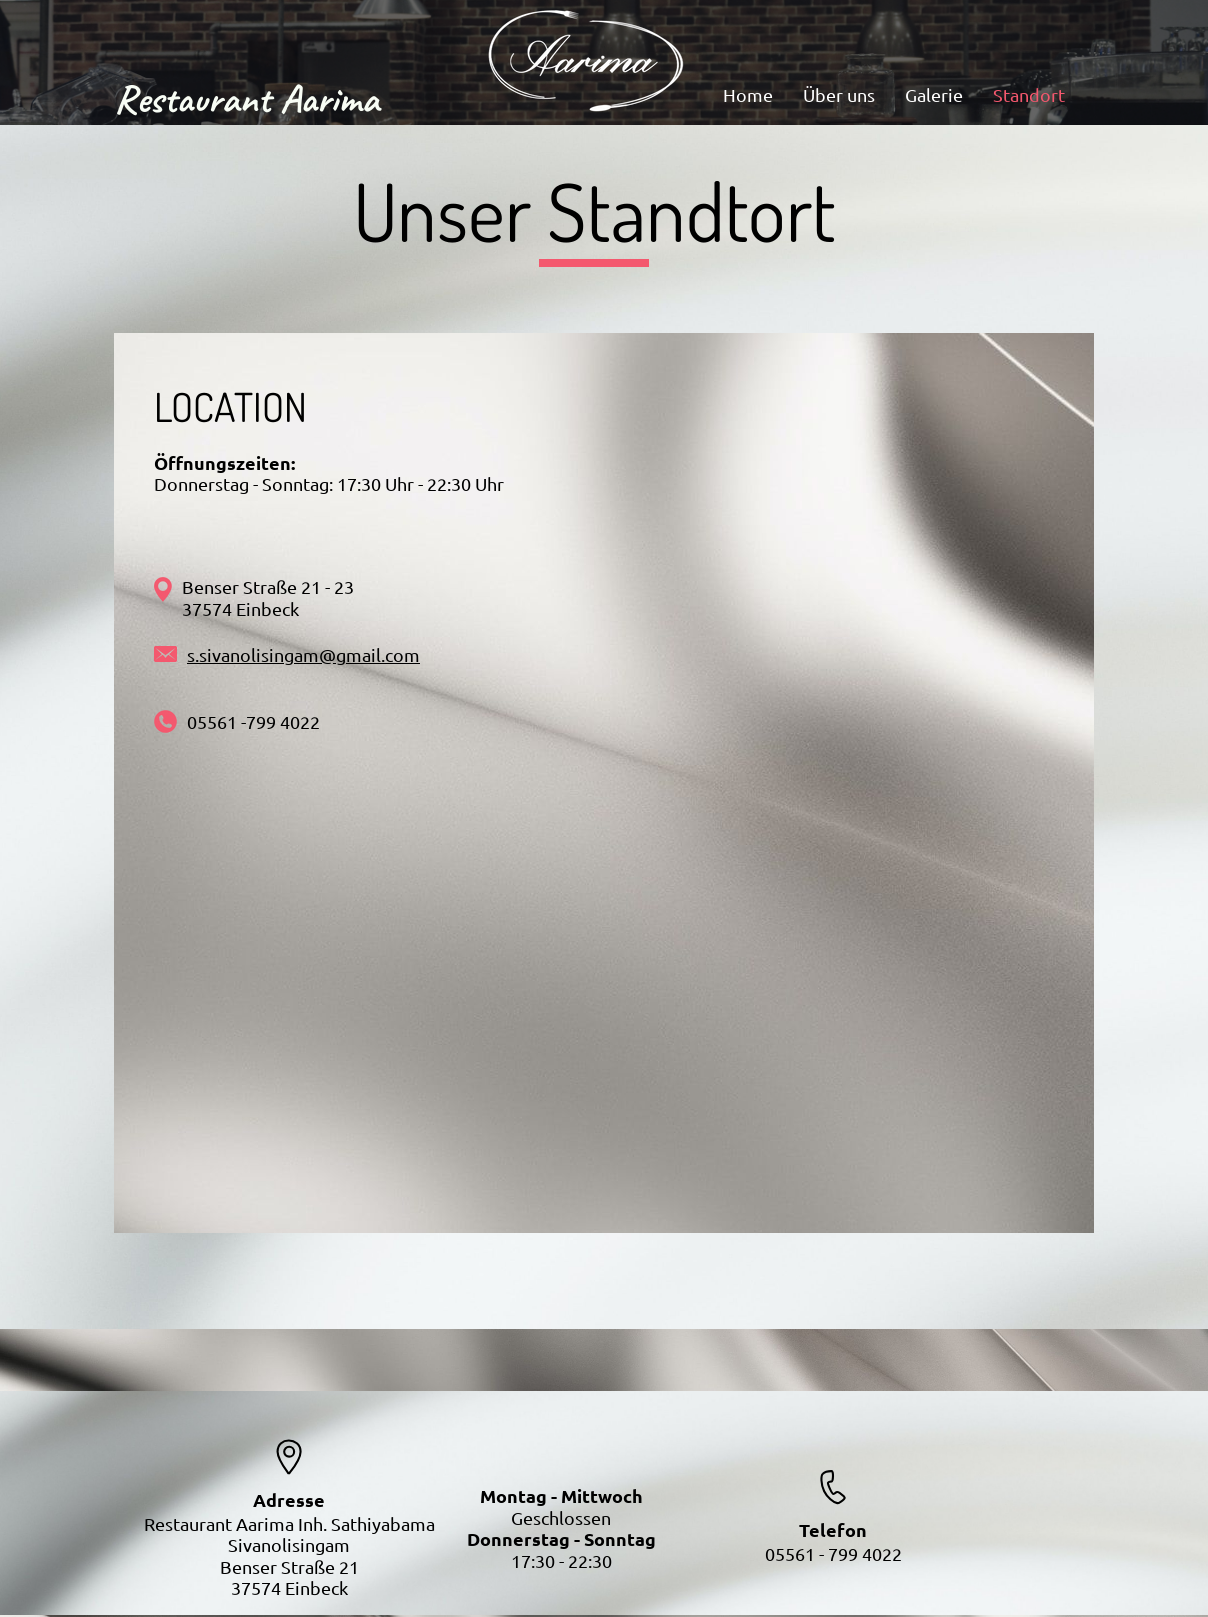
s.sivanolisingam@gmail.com (303, 654)
